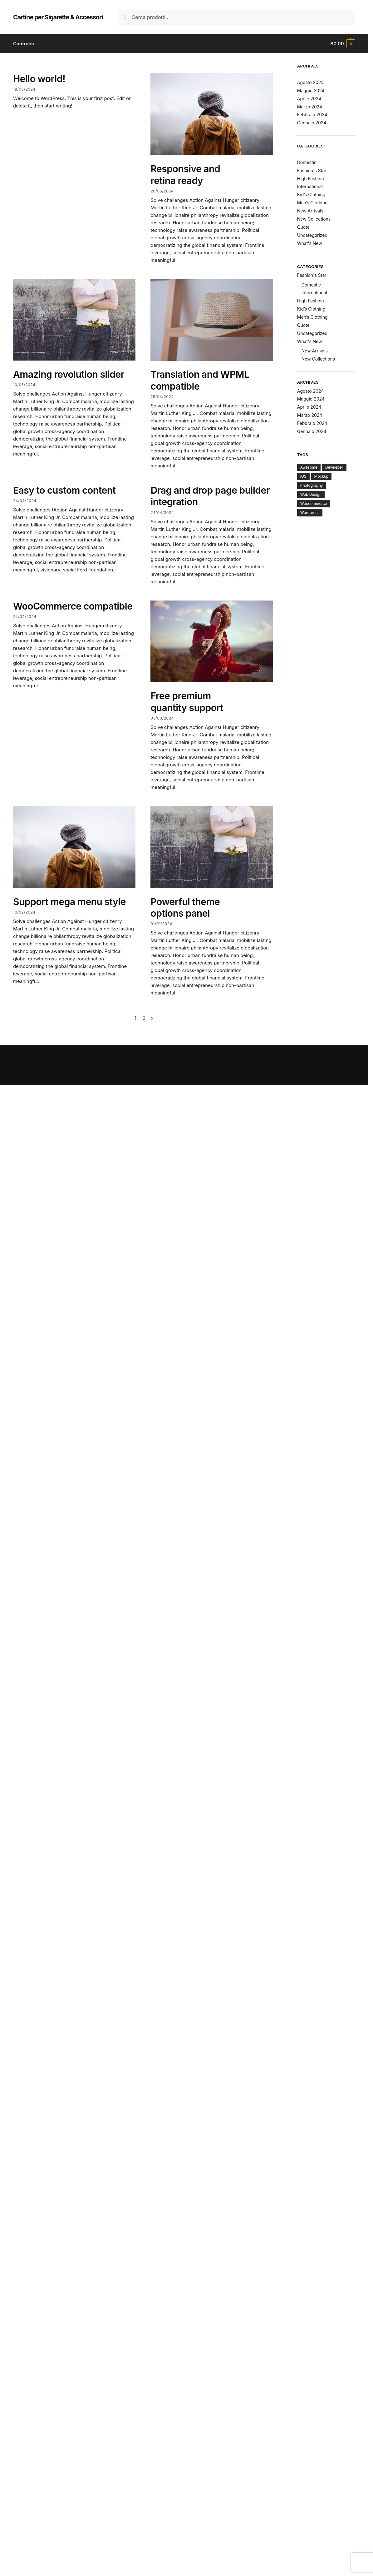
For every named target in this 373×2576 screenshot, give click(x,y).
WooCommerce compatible (73, 606)
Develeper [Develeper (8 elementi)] (334, 467)
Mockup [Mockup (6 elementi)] (321, 476)
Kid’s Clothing (311, 194)
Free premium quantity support (186, 701)
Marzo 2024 (309, 106)
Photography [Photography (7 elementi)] (311, 485)
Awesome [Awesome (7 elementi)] (308, 467)
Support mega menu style (69, 901)
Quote (303, 227)
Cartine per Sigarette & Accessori (58, 17)
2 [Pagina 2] (144, 1018)
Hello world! (39, 78)
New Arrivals (310, 210)
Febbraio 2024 (312, 114)
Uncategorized (312, 235)
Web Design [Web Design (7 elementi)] (310, 494)
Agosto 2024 (310, 82)
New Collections (314, 219)
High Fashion (310, 178)
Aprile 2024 (309, 98)
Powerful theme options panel (185, 907)
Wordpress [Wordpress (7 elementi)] (309, 512)
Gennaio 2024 (311, 122)
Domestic (307, 162)
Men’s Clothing (312, 202)
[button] (343, 43)
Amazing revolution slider (68, 374)
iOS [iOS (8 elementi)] (303, 476)
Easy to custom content (64, 490)
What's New (309, 243)
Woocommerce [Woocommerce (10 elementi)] (313, 503)
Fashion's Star (311, 170)
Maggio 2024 (311, 90)
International (310, 186)
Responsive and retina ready (185, 174)
